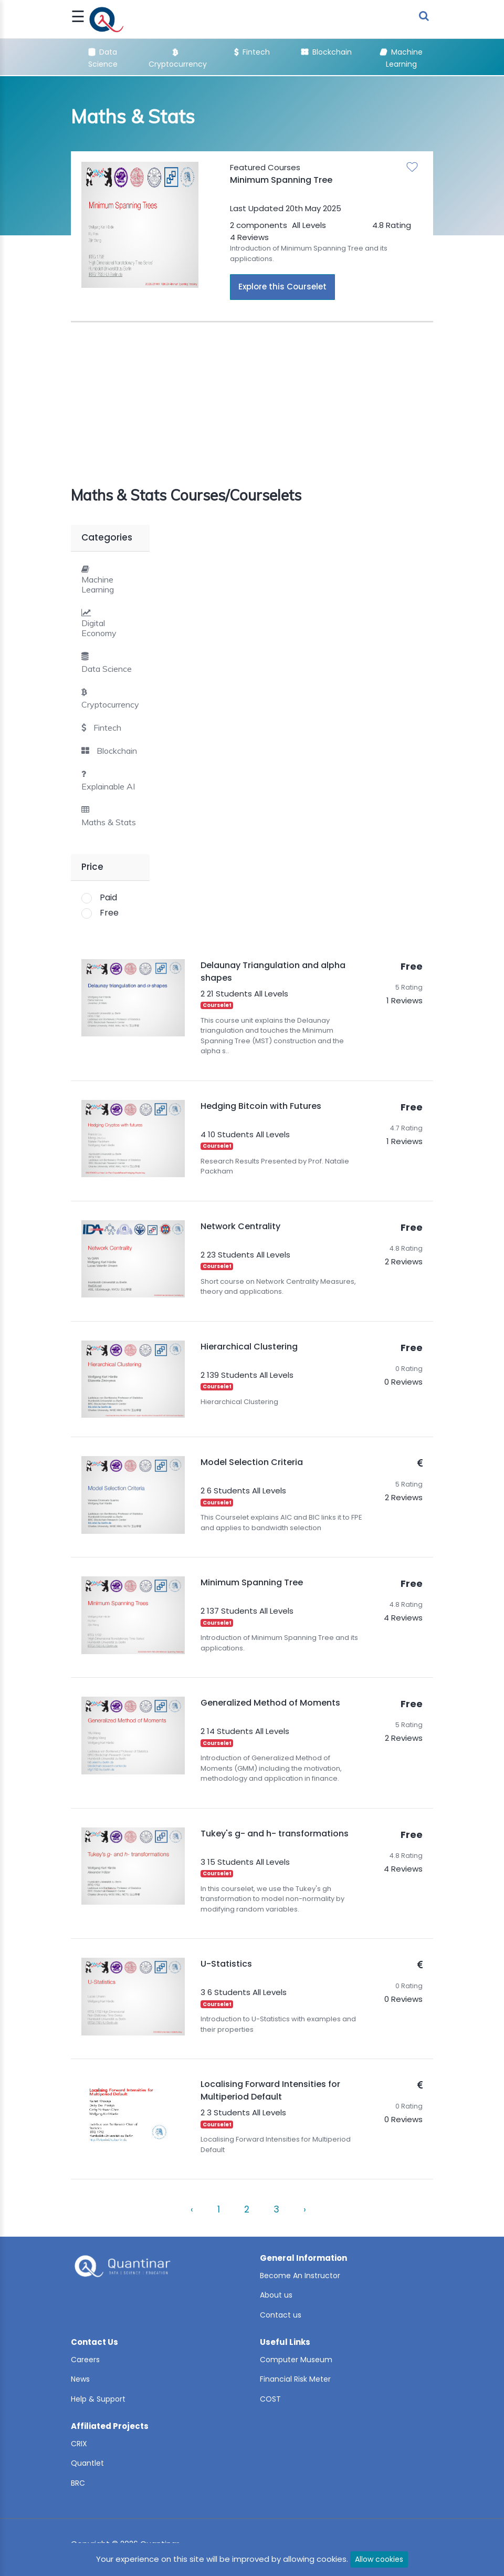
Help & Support (98, 2399)
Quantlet (87, 2463)
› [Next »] (304, 2209)
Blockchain (326, 52)
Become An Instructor (300, 2275)
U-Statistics (226, 1964)
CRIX (79, 2443)
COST (270, 2399)
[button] (101, 727)
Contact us (280, 2315)
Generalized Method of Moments (270, 1703)
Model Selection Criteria (252, 1462)
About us (276, 2295)
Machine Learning (97, 585)
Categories (106, 537)
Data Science (106, 669)
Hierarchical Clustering (249, 1347)
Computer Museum (296, 2359)
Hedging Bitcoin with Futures (261, 1106)
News (80, 2379)
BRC (78, 2483)
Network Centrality (240, 1226)
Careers (85, 2359)
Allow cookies (379, 2559)
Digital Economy (99, 628)
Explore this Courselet (282, 286)
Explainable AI (108, 787)
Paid (108, 897)
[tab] (110, 578)
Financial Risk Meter (295, 2379)
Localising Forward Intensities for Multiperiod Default (270, 2090)
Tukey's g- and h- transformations (275, 1833)
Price (92, 866)
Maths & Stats (108, 822)
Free (109, 913)
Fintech (252, 52)
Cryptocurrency (110, 705)
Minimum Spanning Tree (281, 180)
